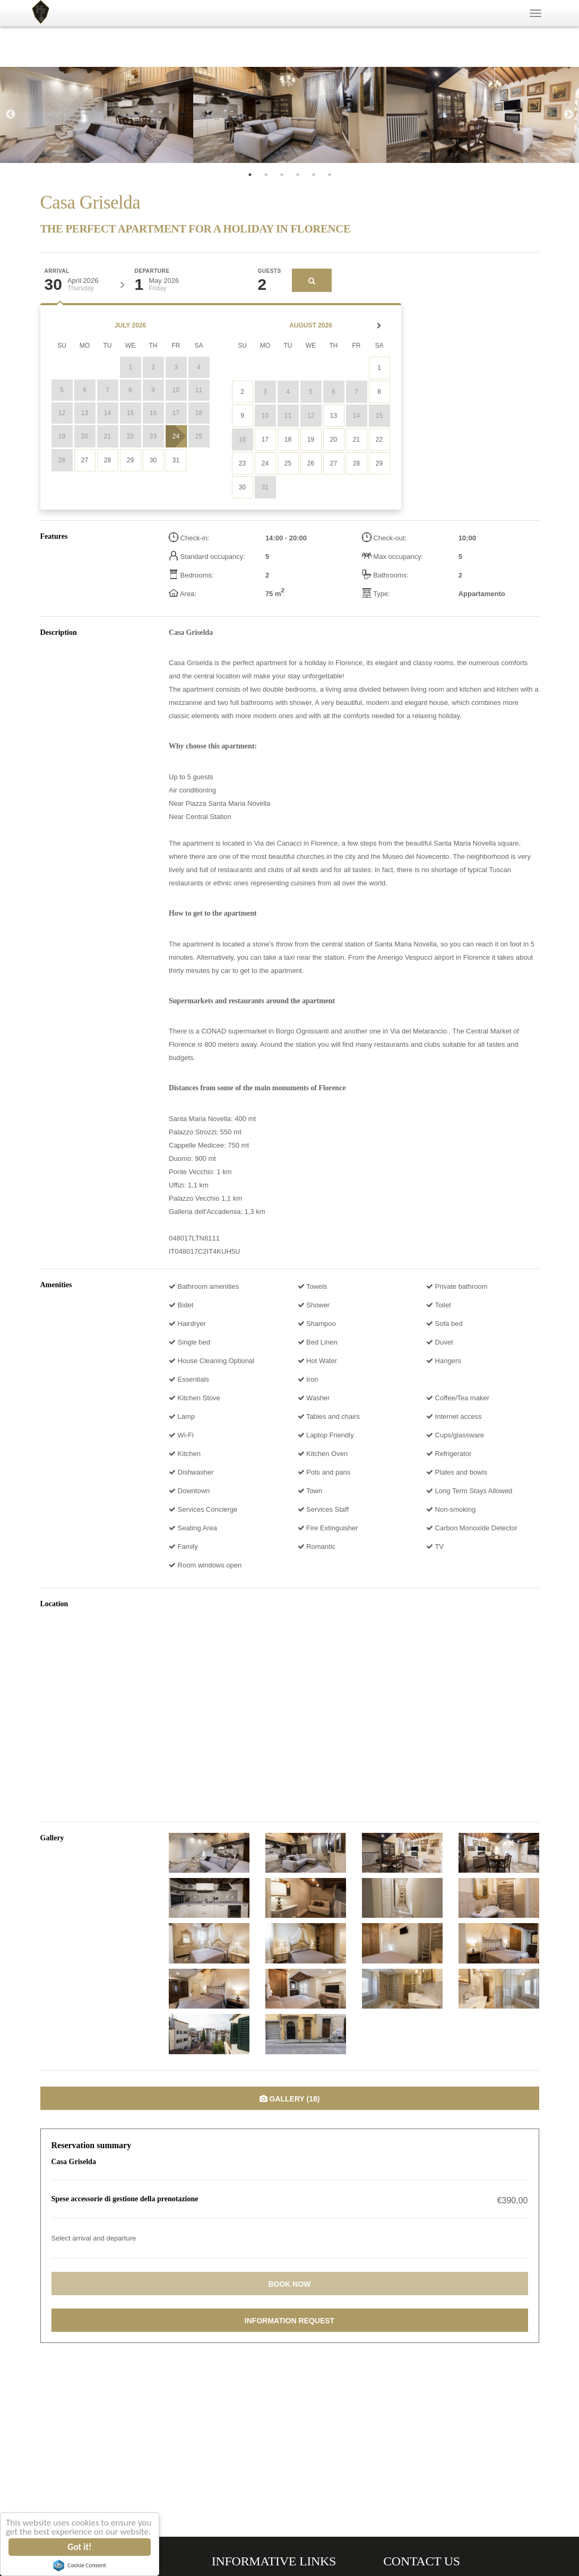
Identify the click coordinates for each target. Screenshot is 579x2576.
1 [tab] (250, 174)
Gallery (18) (290, 2099)
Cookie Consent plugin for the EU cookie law (80, 2565)
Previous (10, 114)
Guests (269, 271)
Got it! (80, 2547)
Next (568, 114)
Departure (152, 271)
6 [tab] (329, 174)
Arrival (57, 271)
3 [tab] (281, 174)
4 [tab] (297, 174)
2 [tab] (266, 174)
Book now (289, 2284)
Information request (289, 2320)
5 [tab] (313, 174)
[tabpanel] (96, 115)
